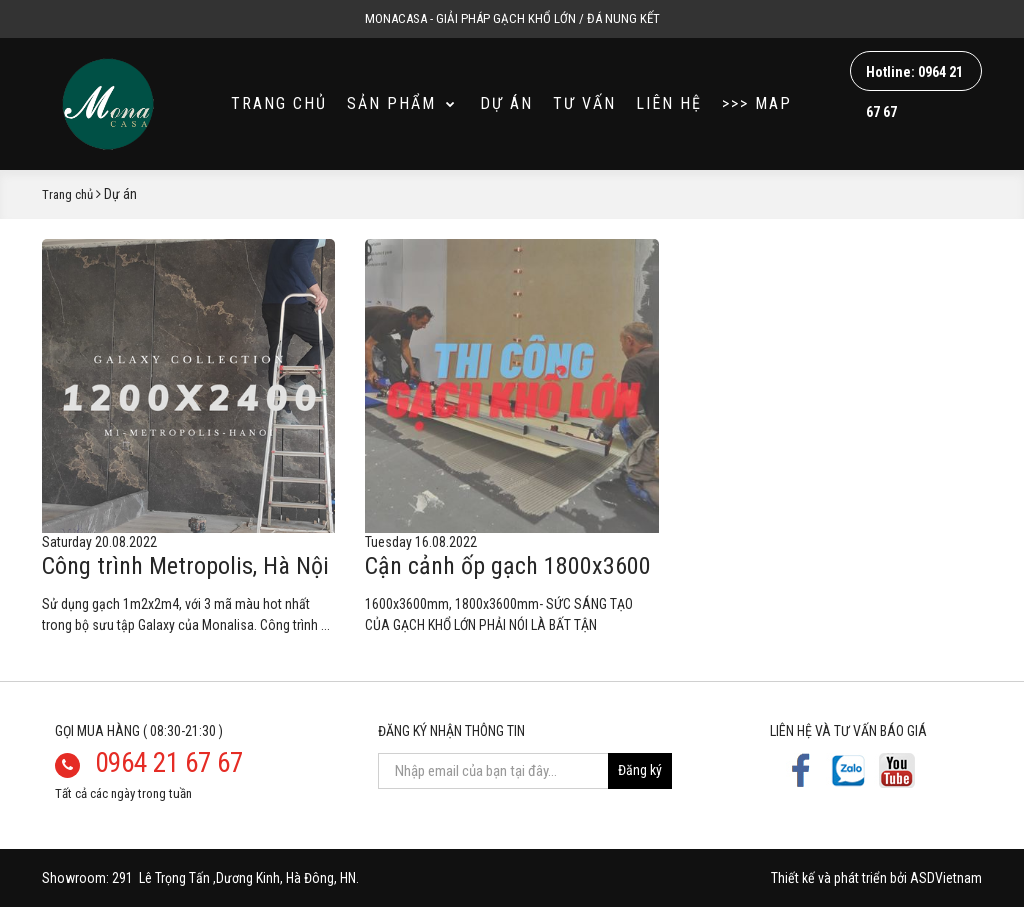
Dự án (506, 103)
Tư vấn (584, 103)
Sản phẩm (402, 103)
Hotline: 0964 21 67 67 (914, 77)
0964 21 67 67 (169, 763)
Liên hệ (669, 103)
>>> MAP (757, 103)
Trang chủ (279, 103)
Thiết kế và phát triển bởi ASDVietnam (876, 878)
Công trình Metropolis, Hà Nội (185, 566)
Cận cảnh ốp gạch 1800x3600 (508, 566)
